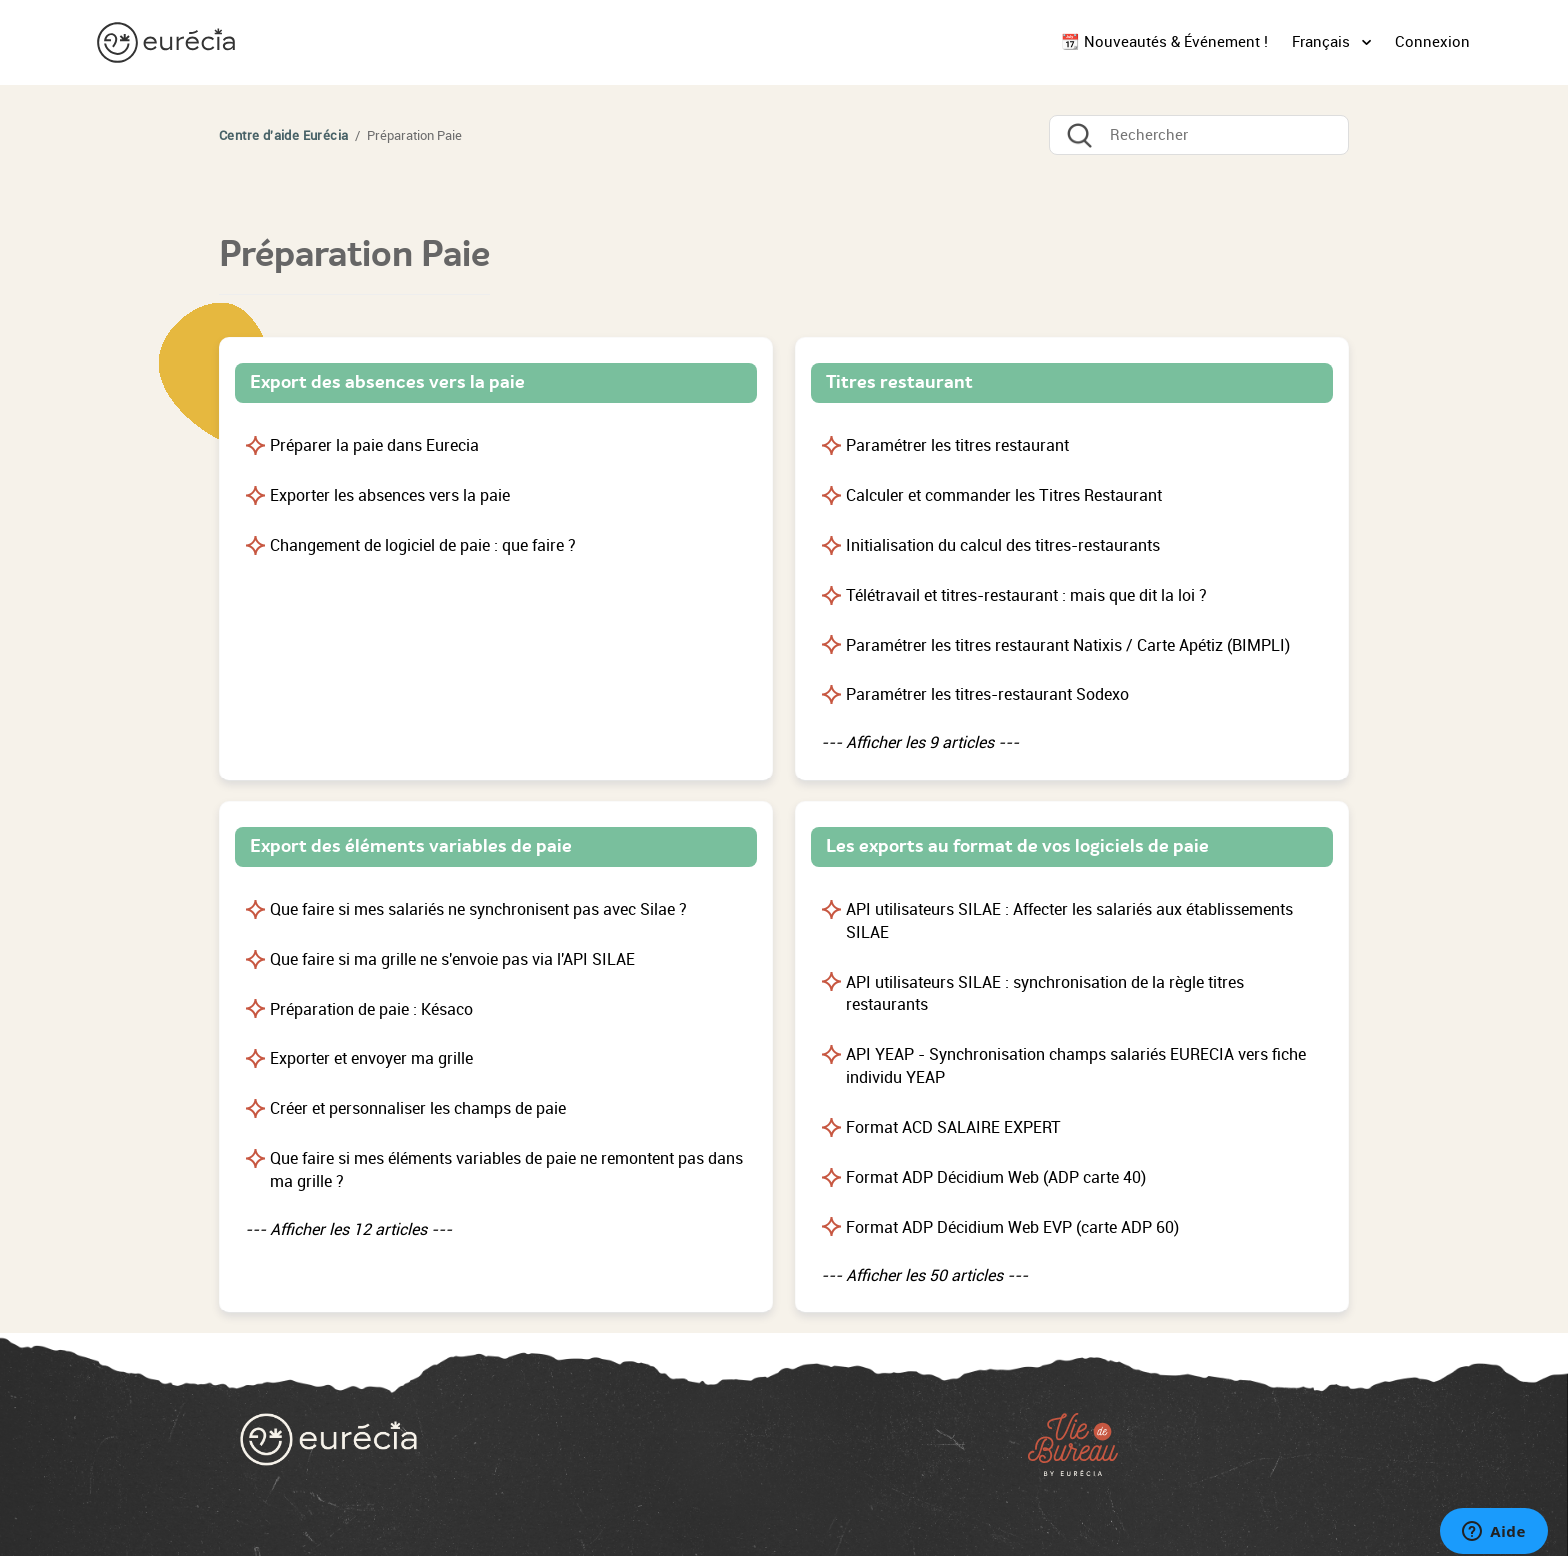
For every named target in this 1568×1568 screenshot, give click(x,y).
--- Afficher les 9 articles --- (920, 742)
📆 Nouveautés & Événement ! (1164, 42)
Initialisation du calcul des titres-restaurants (1003, 545)
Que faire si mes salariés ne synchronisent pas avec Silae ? (478, 909)
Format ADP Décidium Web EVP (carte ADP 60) (1012, 1227)
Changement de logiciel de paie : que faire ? (423, 545)
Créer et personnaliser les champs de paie (418, 1108)
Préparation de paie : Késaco (371, 1009)
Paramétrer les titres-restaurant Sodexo (987, 694)
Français (1323, 42)
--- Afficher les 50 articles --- (924, 1275)
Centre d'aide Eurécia (283, 135)
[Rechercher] (1199, 135)
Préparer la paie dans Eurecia (374, 445)
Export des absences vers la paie (387, 382)
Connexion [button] (1432, 42)
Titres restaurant (899, 382)
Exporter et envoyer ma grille (371, 1058)
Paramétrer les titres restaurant (957, 445)
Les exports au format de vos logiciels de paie (1017, 846)
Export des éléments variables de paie (411, 846)
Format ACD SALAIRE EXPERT (953, 1127)
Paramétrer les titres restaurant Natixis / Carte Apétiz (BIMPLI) (1068, 645)
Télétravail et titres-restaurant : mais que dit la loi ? (1026, 595)
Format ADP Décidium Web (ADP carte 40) (996, 1177)
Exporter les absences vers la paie (390, 495)
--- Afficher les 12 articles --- (348, 1229)
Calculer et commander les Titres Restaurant (1004, 495)
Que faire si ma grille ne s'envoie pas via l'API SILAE (452, 959)
